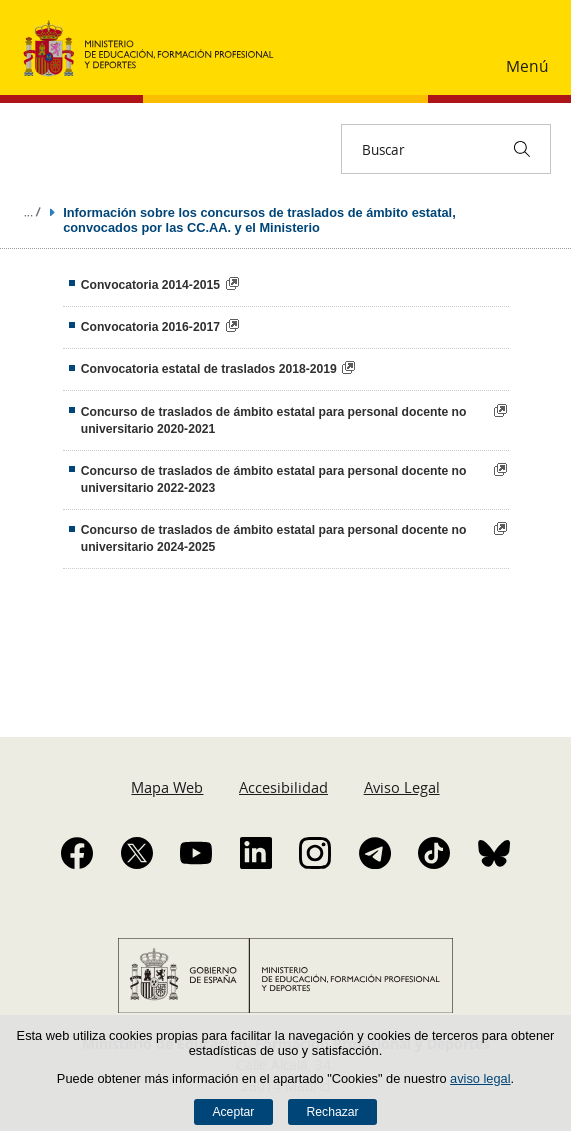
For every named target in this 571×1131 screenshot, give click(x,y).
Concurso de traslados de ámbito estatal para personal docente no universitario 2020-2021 (274, 420)
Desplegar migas (32, 212)
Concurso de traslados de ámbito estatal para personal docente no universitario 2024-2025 (274, 538)
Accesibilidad (283, 787)
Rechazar (333, 1112)
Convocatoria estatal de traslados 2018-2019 (209, 369)
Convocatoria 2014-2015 (150, 285)
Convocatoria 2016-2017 (150, 327)
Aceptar (233, 1112)
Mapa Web (167, 787)
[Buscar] (522, 149)
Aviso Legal (402, 787)
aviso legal (480, 1078)
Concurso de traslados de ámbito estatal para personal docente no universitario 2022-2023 (274, 479)
